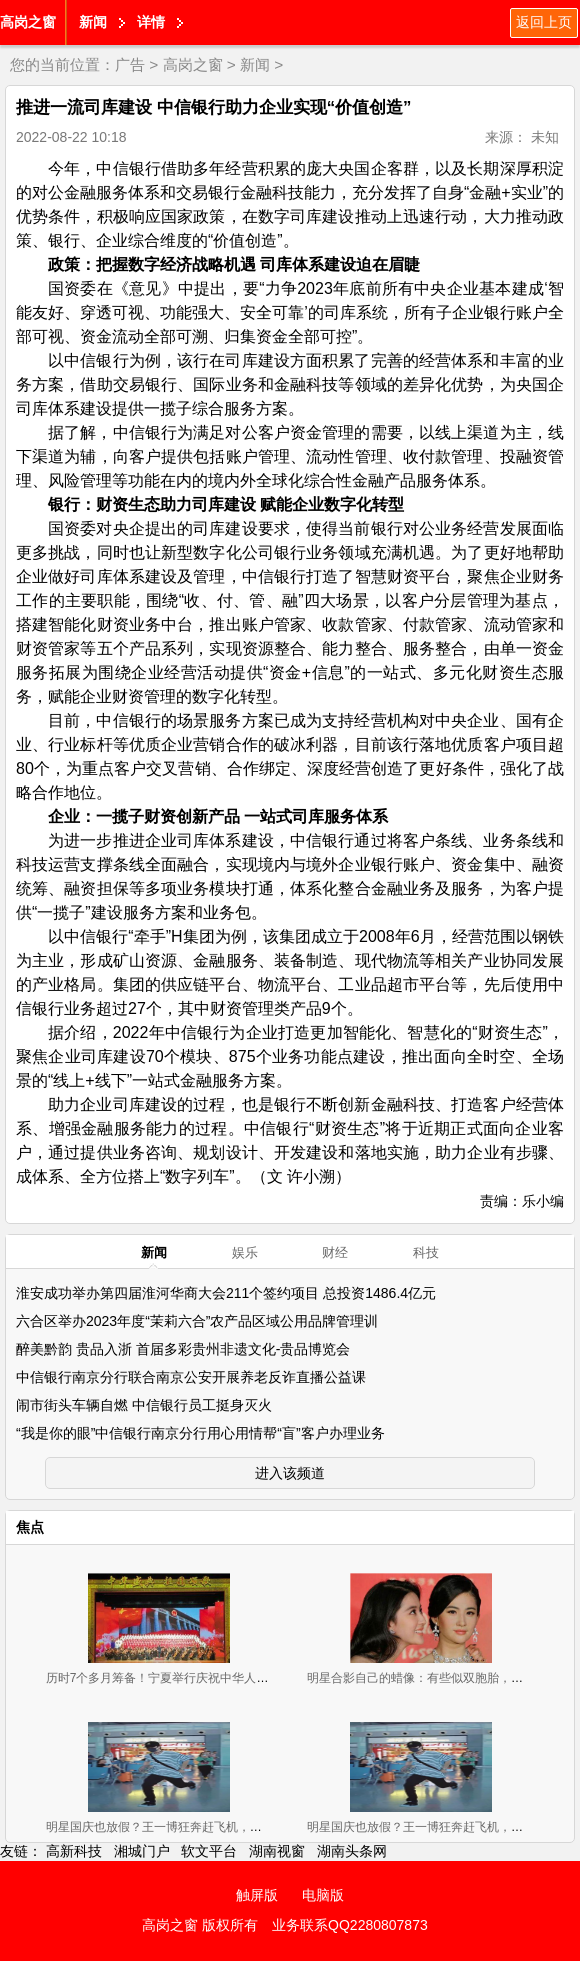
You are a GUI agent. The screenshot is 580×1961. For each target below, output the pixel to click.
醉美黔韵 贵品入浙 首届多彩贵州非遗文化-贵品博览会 (183, 1349)
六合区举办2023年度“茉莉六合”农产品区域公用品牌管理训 (197, 1321)
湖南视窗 (277, 1851)
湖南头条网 (352, 1851)
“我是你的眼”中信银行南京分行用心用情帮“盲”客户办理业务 (200, 1433)
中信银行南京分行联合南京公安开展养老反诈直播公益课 (191, 1377)
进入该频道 (290, 1473)
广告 (130, 64)
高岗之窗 (28, 22)
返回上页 (544, 22)
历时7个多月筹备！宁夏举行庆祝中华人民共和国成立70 (194, 1678)
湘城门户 (142, 1851)
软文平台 (209, 1851)
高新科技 (74, 1851)
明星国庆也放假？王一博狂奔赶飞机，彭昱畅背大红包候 (196, 1827)
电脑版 (323, 1895)
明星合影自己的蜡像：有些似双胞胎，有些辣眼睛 (439, 1678)
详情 (151, 22)
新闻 (93, 22)
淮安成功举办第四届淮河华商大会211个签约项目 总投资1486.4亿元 (226, 1293)
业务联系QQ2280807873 (350, 1925)
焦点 (30, 1527)
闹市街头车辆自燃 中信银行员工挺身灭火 (144, 1405)
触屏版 (257, 1895)
